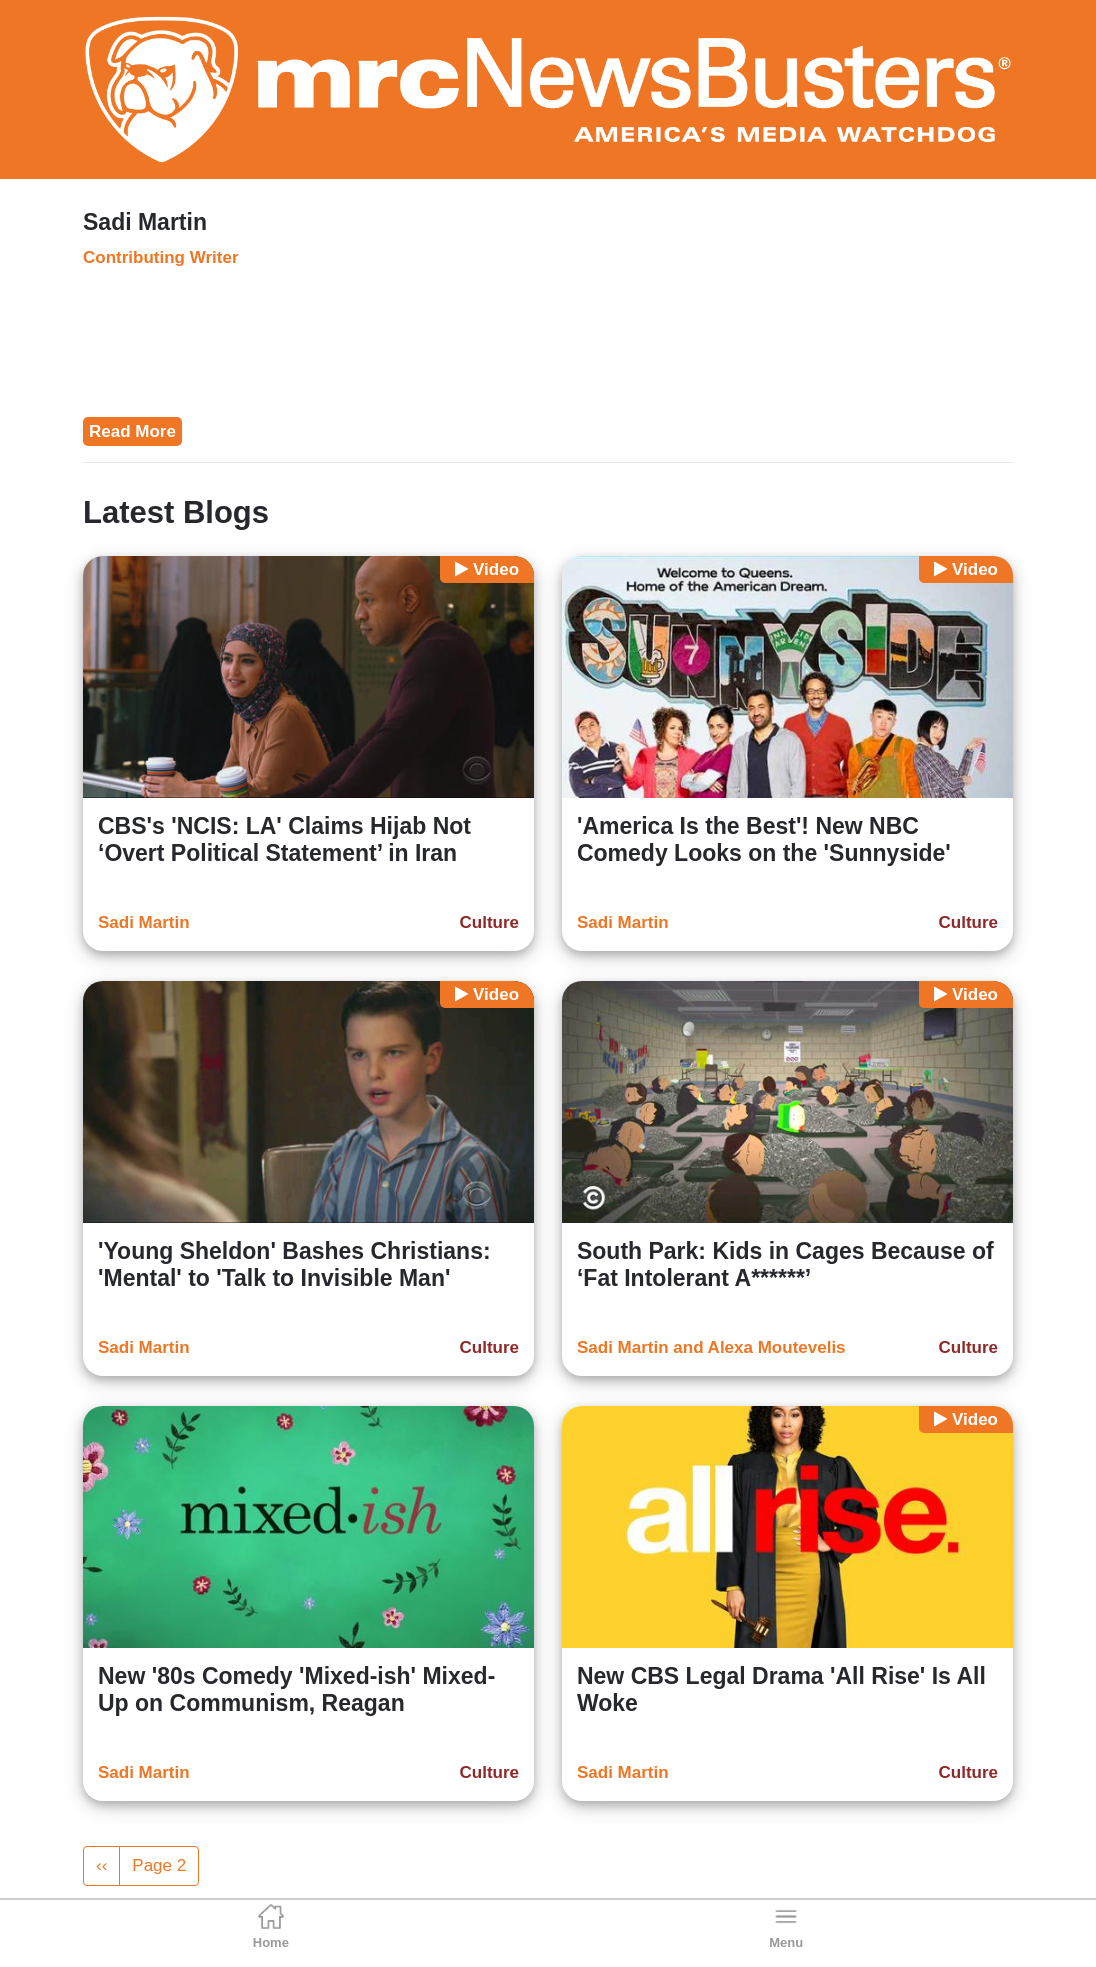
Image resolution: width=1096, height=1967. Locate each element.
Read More (132, 431)
